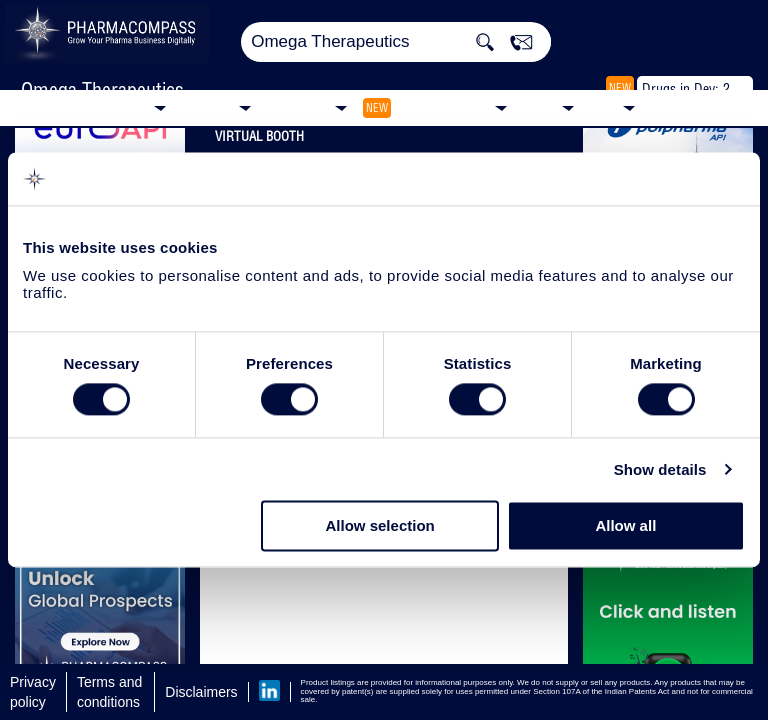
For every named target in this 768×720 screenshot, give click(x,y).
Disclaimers (201, 692)
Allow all (625, 526)
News (539, 106)
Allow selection (380, 526)
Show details (660, 469)
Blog (603, 106)
